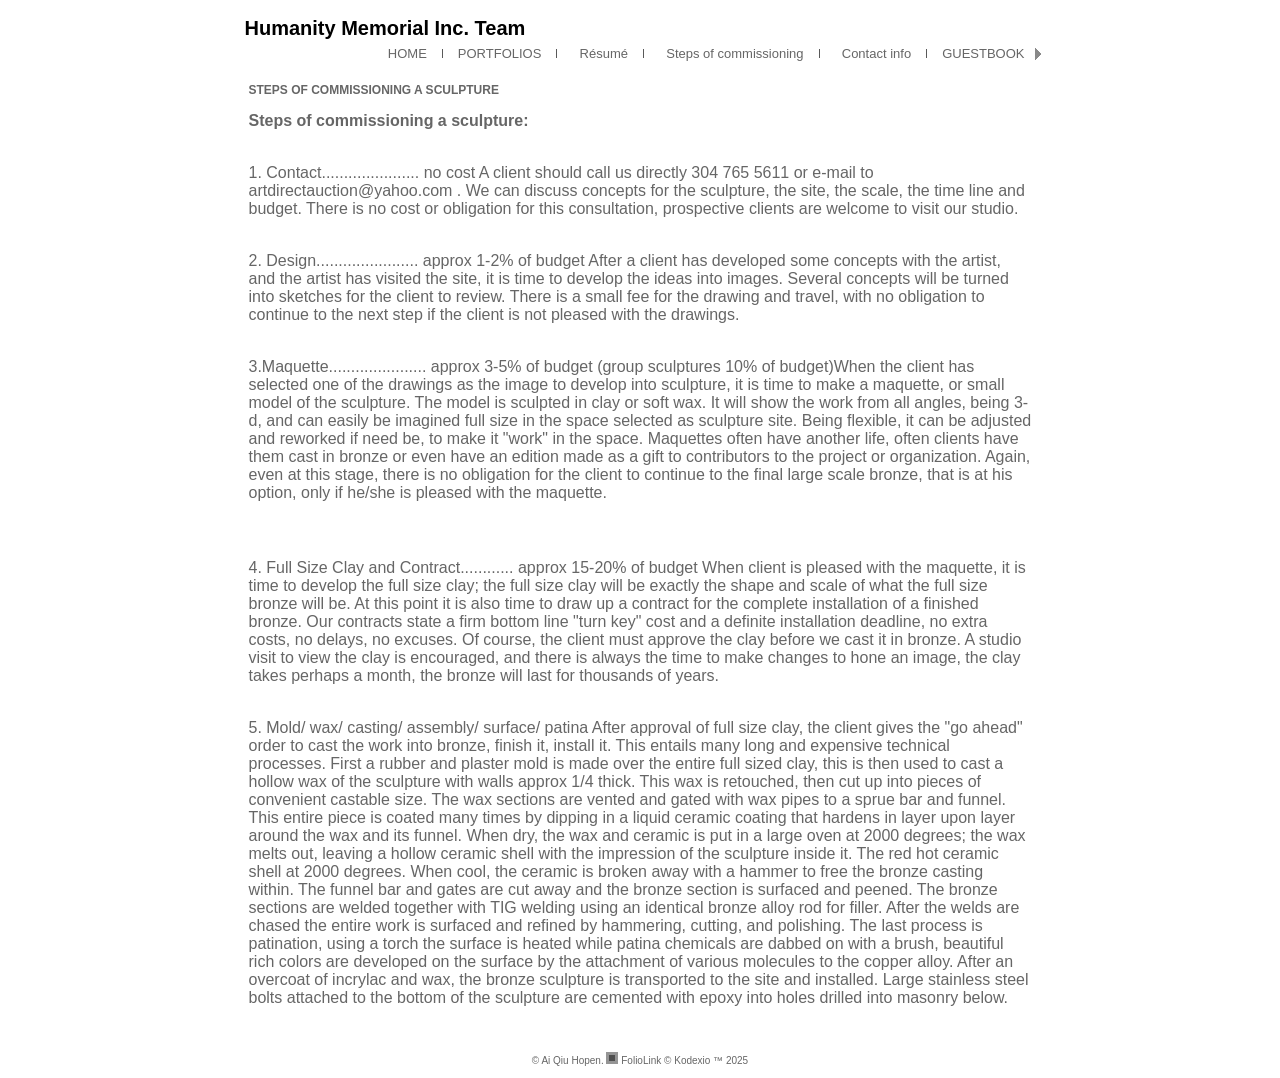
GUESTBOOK (983, 53)
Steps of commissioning (731, 53)
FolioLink (641, 1060)
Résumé (600, 53)
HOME (407, 53)
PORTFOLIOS (500, 53)
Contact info (873, 53)
